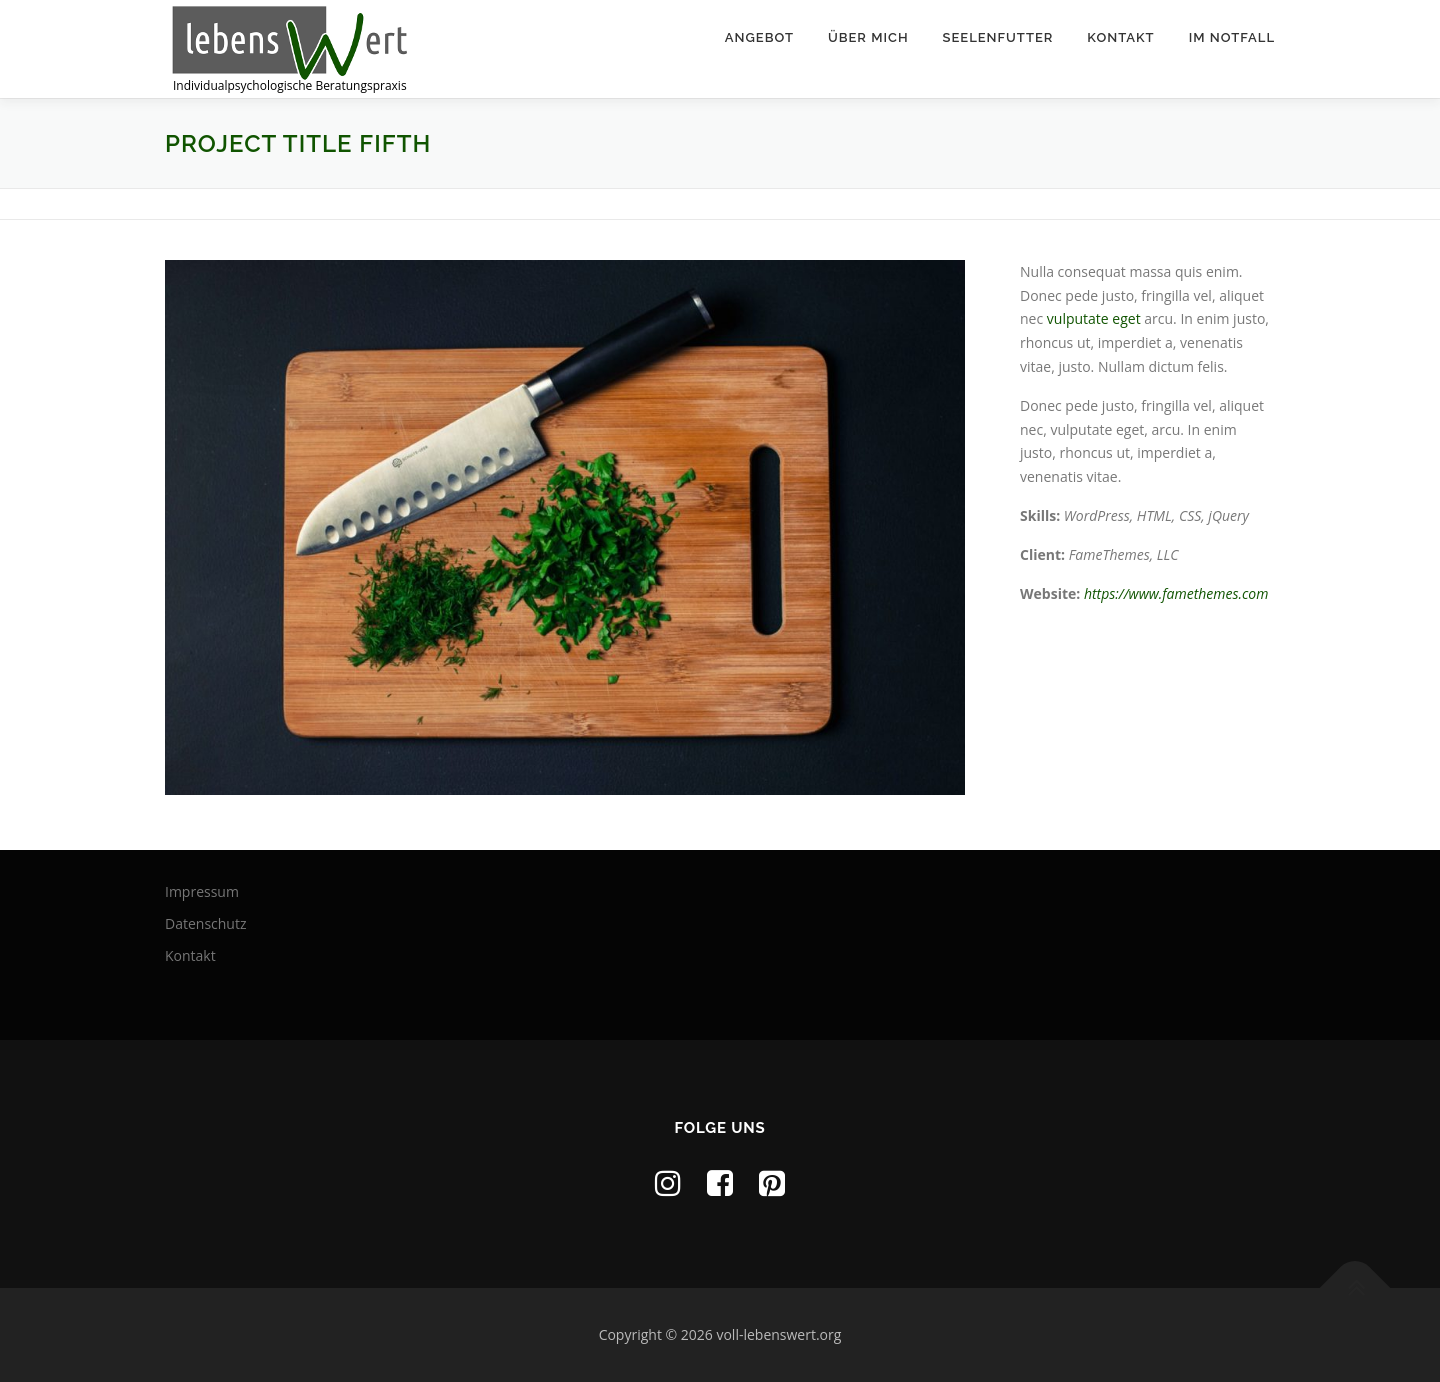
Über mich (868, 37)
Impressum (202, 891)
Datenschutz (205, 923)
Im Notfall (1232, 37)
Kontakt (1120, 37)
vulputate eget (1094, 318)
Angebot (759, 37)
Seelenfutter (998, 37)
